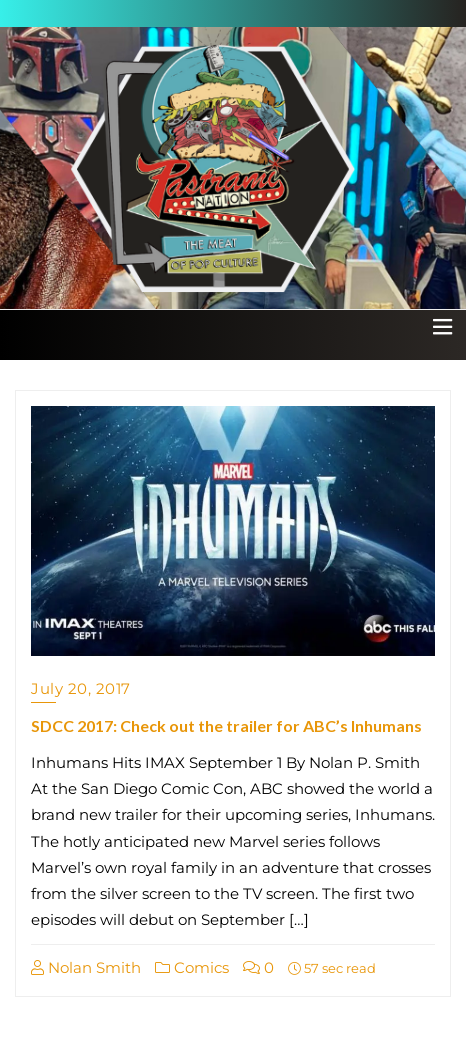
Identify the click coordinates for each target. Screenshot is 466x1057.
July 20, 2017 (81, 688)
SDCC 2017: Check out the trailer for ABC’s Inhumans (226, 725)
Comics (192, 967)
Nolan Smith (86, 967)
